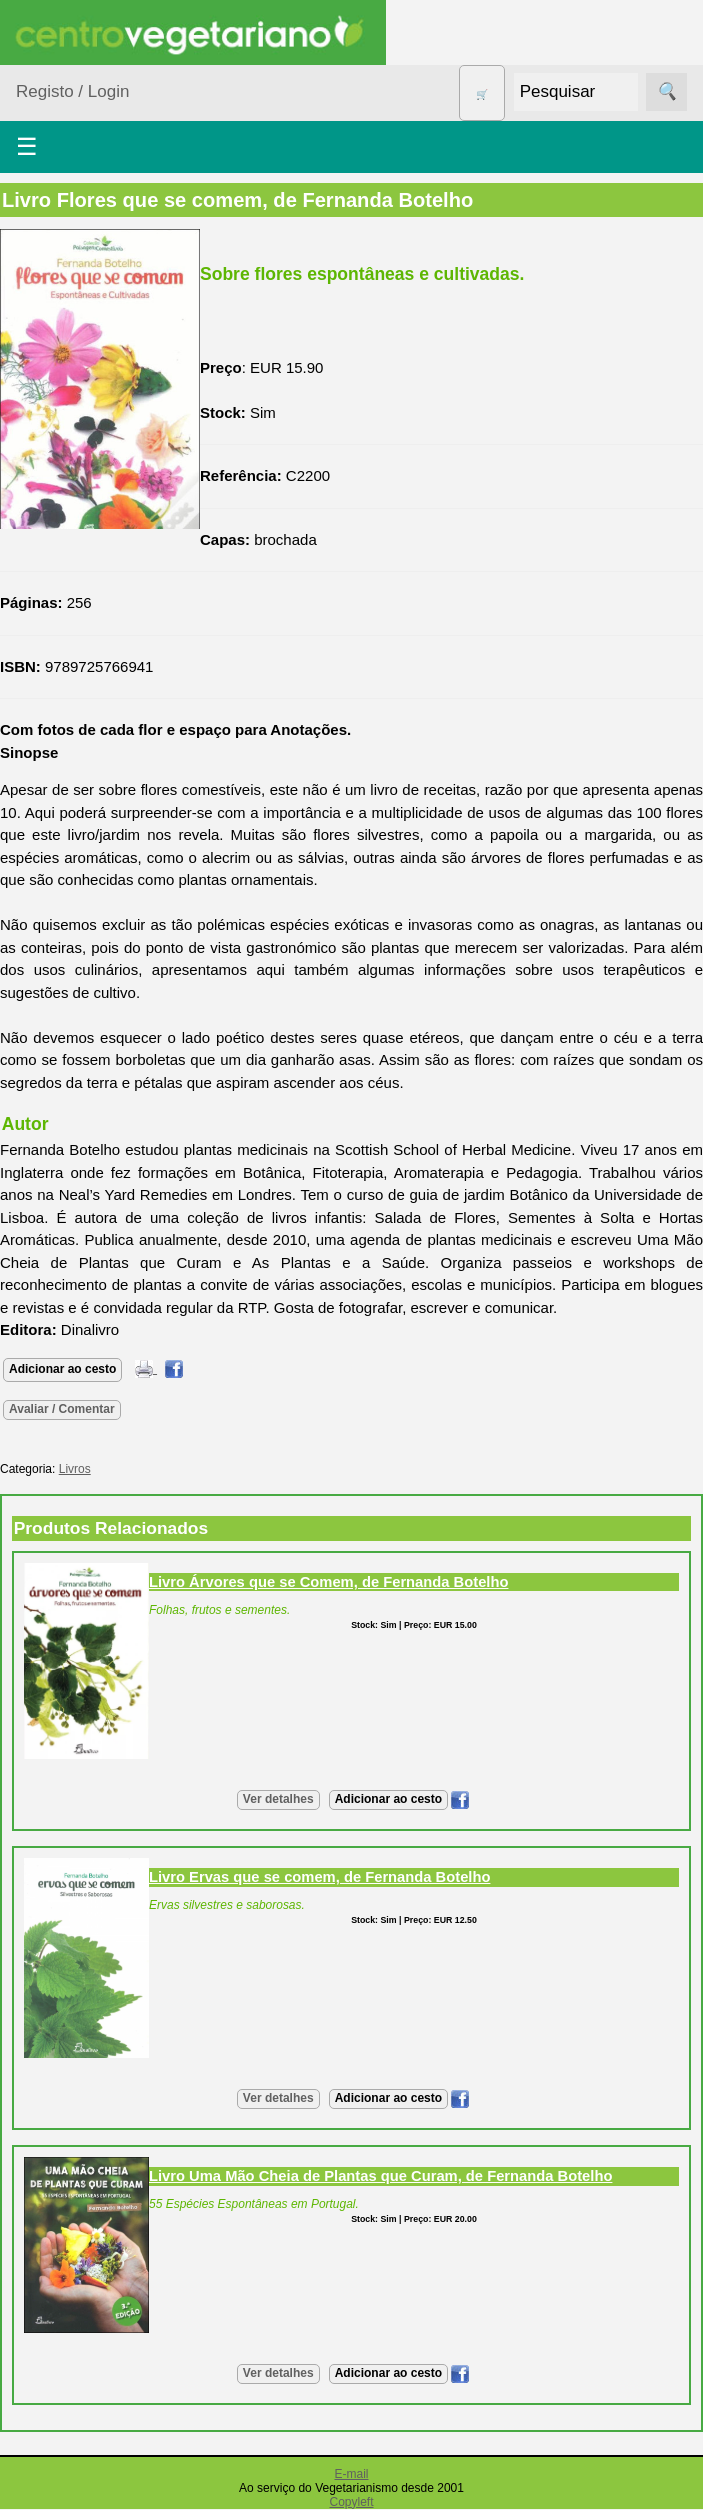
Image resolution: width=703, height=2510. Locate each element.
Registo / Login (72, 91)
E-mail (351, 2474)
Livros (75, 1469)
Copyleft (351, 2502)
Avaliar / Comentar (62, 1409)
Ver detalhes (278, 1799)
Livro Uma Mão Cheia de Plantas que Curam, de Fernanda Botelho (380, 2176)
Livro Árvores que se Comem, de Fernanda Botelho (328, 1582)
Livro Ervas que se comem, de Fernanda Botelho (319, 1877)
